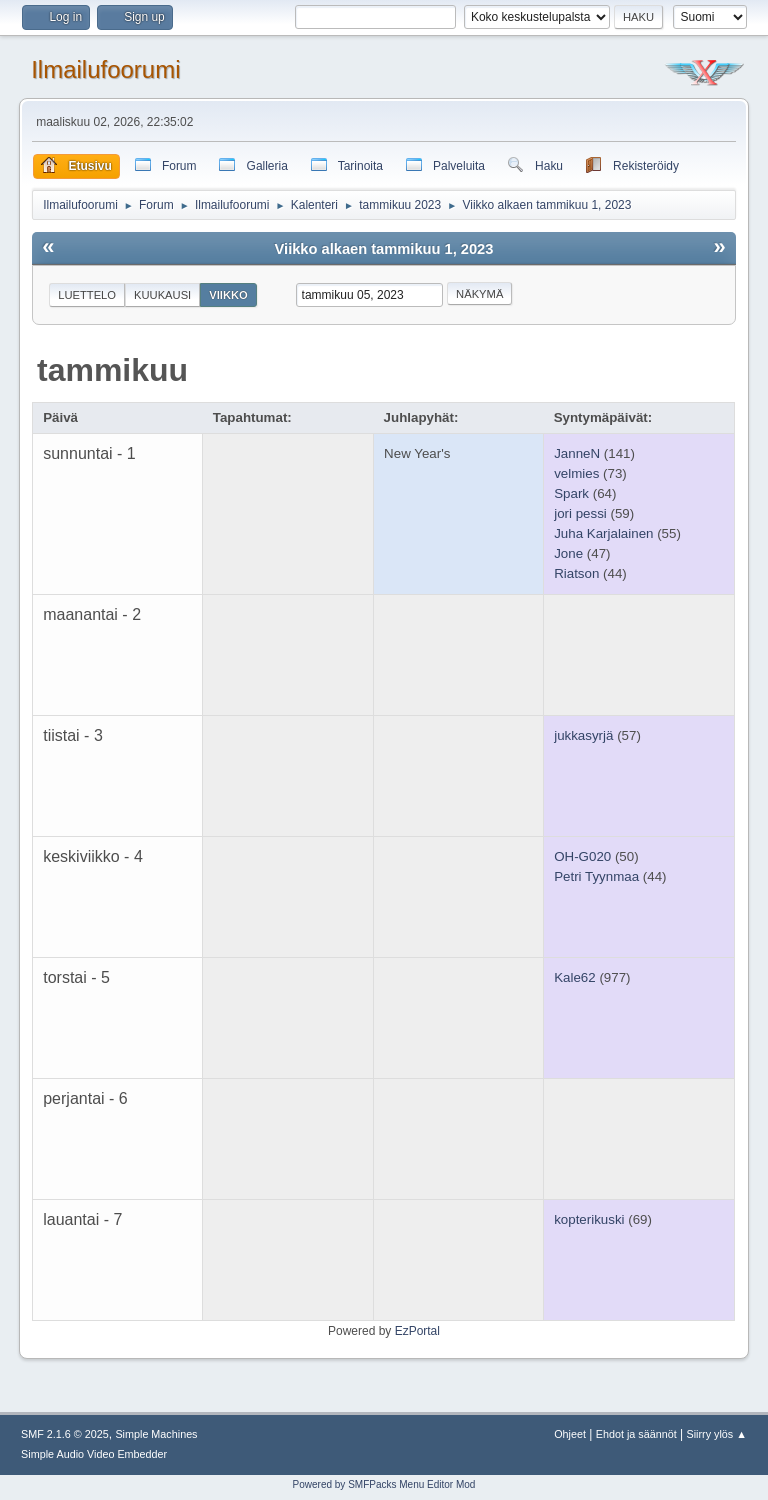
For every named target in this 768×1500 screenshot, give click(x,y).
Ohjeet (570, 1434)
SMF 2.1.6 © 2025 (65, 1434)
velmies (576, 473)
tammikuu (112, 370)
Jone (568, 553)
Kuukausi (162, 295)
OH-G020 (582, 856)
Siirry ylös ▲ (717, 1434)
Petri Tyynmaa (596, 876)
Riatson (576, 573)
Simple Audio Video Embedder (94, 1454)
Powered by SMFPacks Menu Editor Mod (384, 1484)
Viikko (228, 295)
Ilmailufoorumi (105, 69)
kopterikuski (589, 1219)
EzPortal (417, 1331)
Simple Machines (156, 1434)
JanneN (577, 453)
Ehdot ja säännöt (636, 1434)
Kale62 (575, 977)
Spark (571, 493)
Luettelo (87, 295)
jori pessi (580, 513)
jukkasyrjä (583, 735)
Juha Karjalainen (603, 533)
